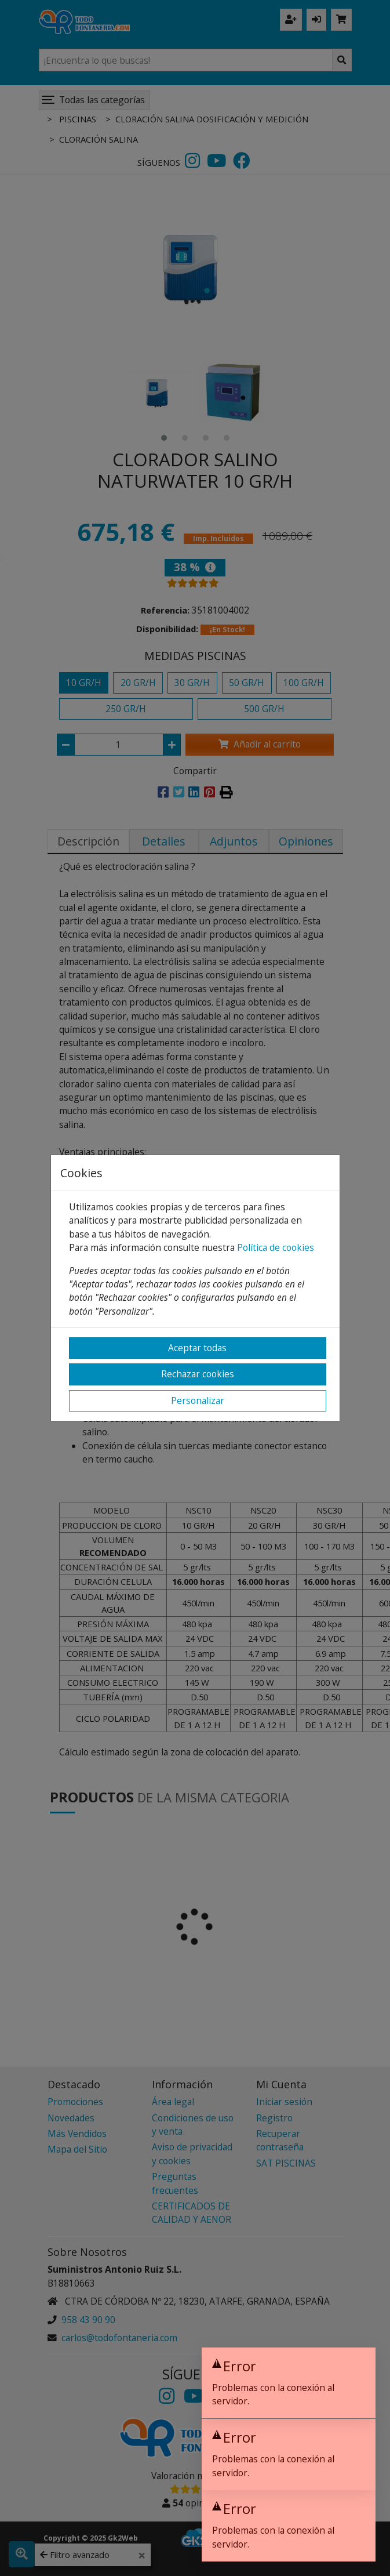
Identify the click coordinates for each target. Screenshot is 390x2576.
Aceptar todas (197, 1347)
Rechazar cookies (197, 1373)
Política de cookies (275, 1247)
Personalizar (197, 1400)
